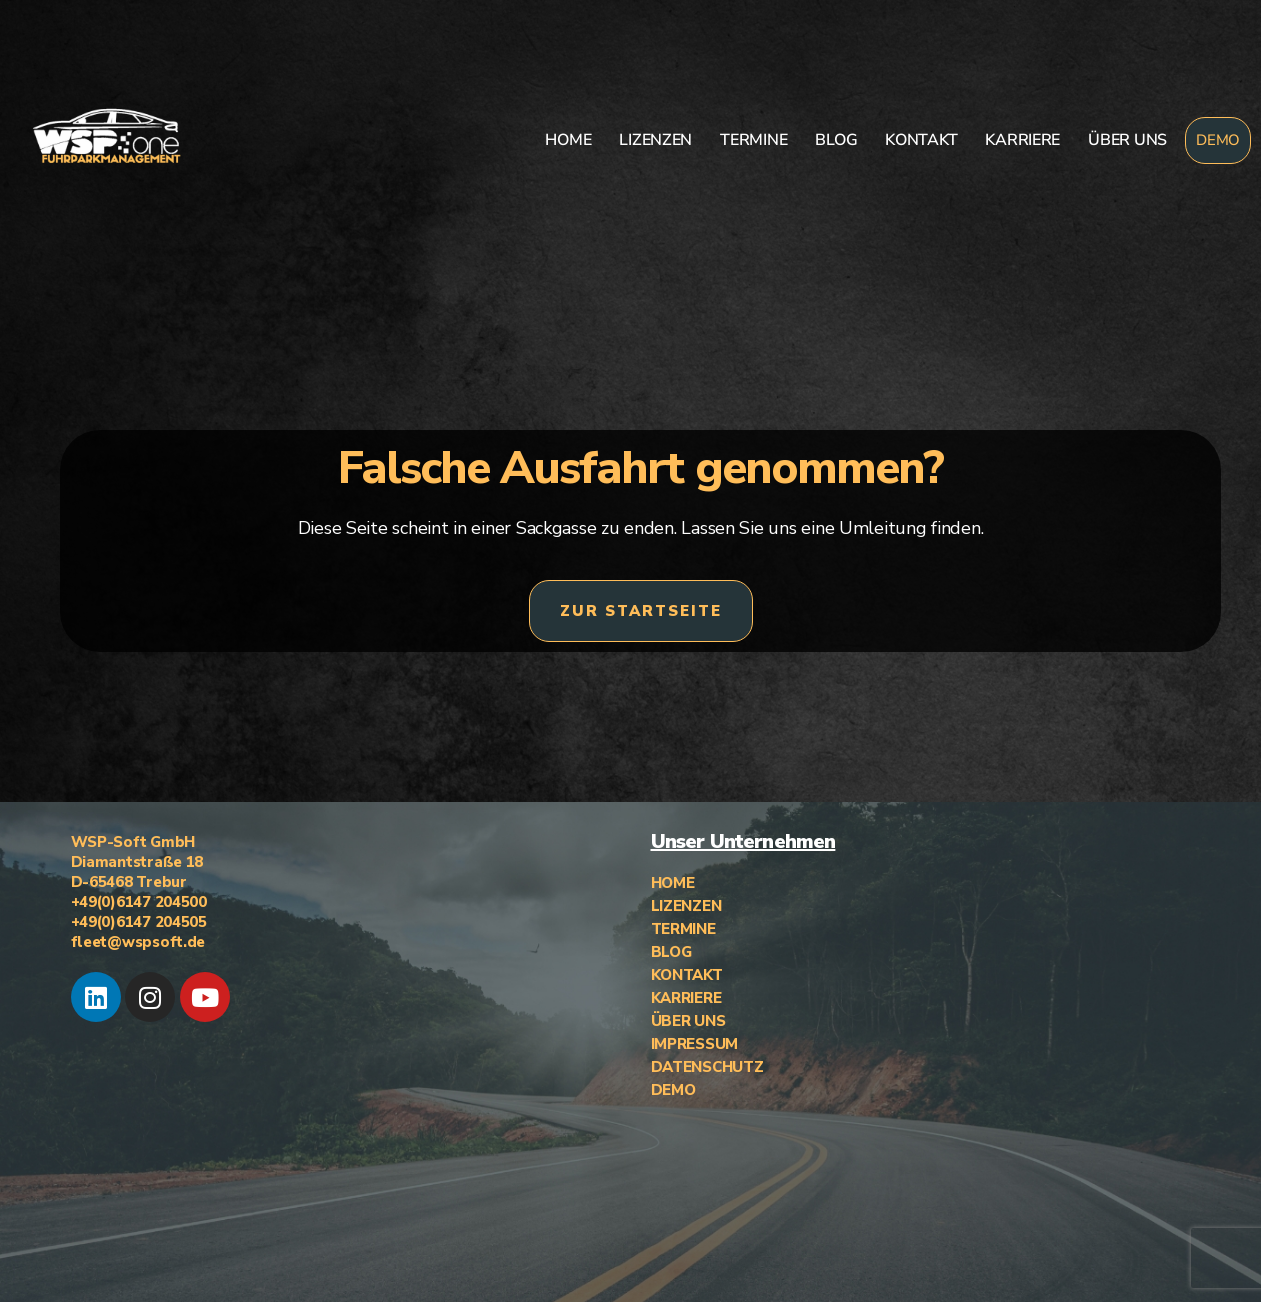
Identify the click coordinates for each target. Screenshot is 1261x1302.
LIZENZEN (655, 140)
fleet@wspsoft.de (138, 942)
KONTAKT (921, 140)
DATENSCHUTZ (707, 1067)
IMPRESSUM (695, 1044)
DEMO (1218, 140)
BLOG (836, 140)
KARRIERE (1022, 140)
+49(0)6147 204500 (139, 902)
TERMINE (753, 140)
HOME (568, 140)
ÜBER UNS (1127, 140)
